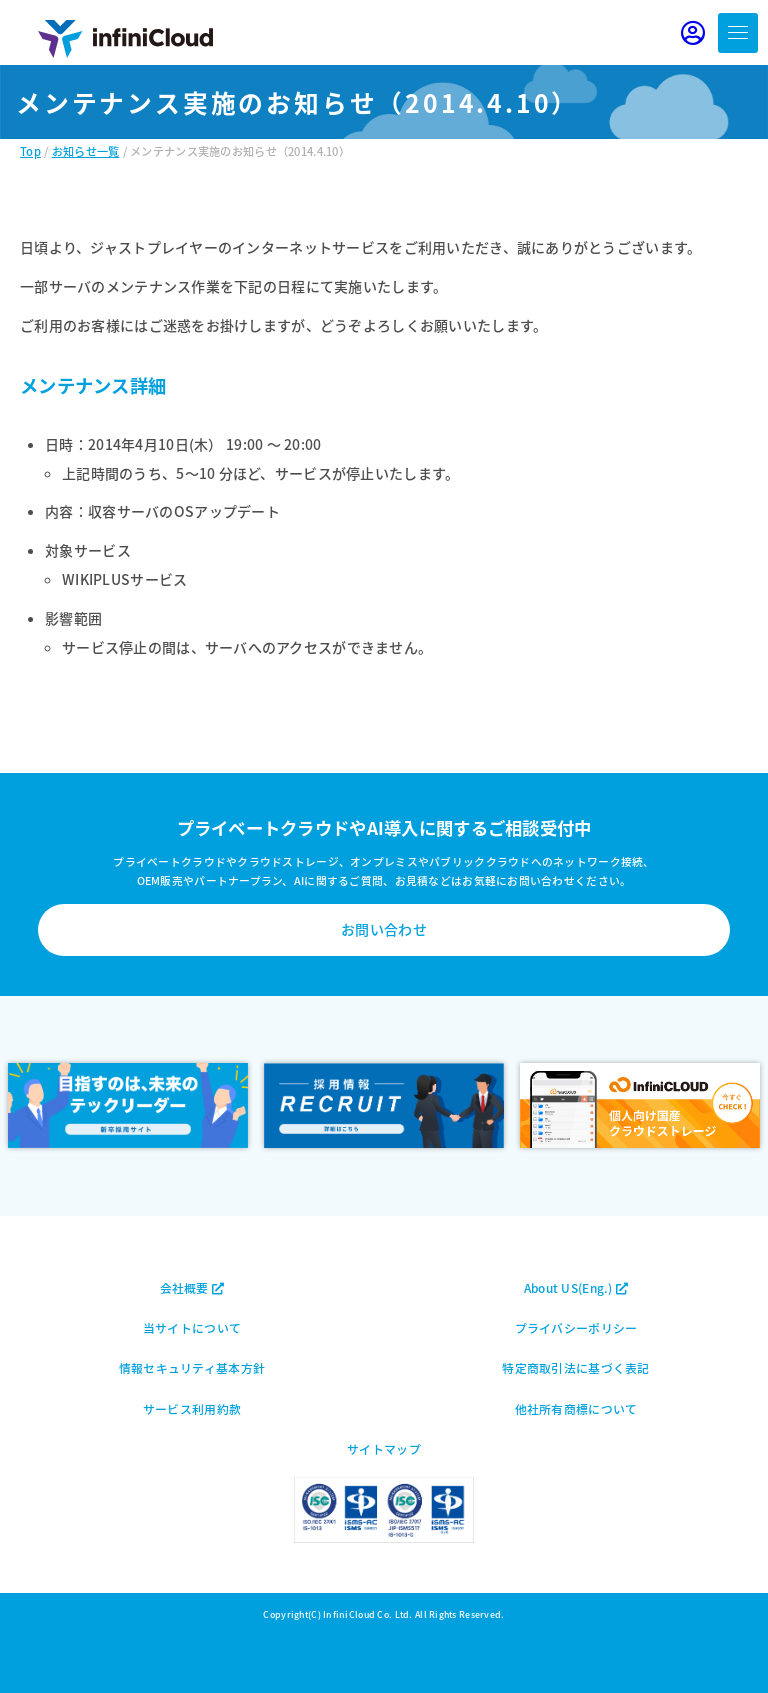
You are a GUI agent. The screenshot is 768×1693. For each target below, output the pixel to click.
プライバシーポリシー (576, 1327)
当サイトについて (192, 1327)
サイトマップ (384, 1448)
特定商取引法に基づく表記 (575, 1367)
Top (30, 151)
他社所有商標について (576, 1408)
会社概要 (192, 1287)
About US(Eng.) (576, 1287)
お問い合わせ (384, 929)
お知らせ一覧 (86, 151)
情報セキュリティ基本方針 (192, 1367)
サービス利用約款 (192, 1408)
